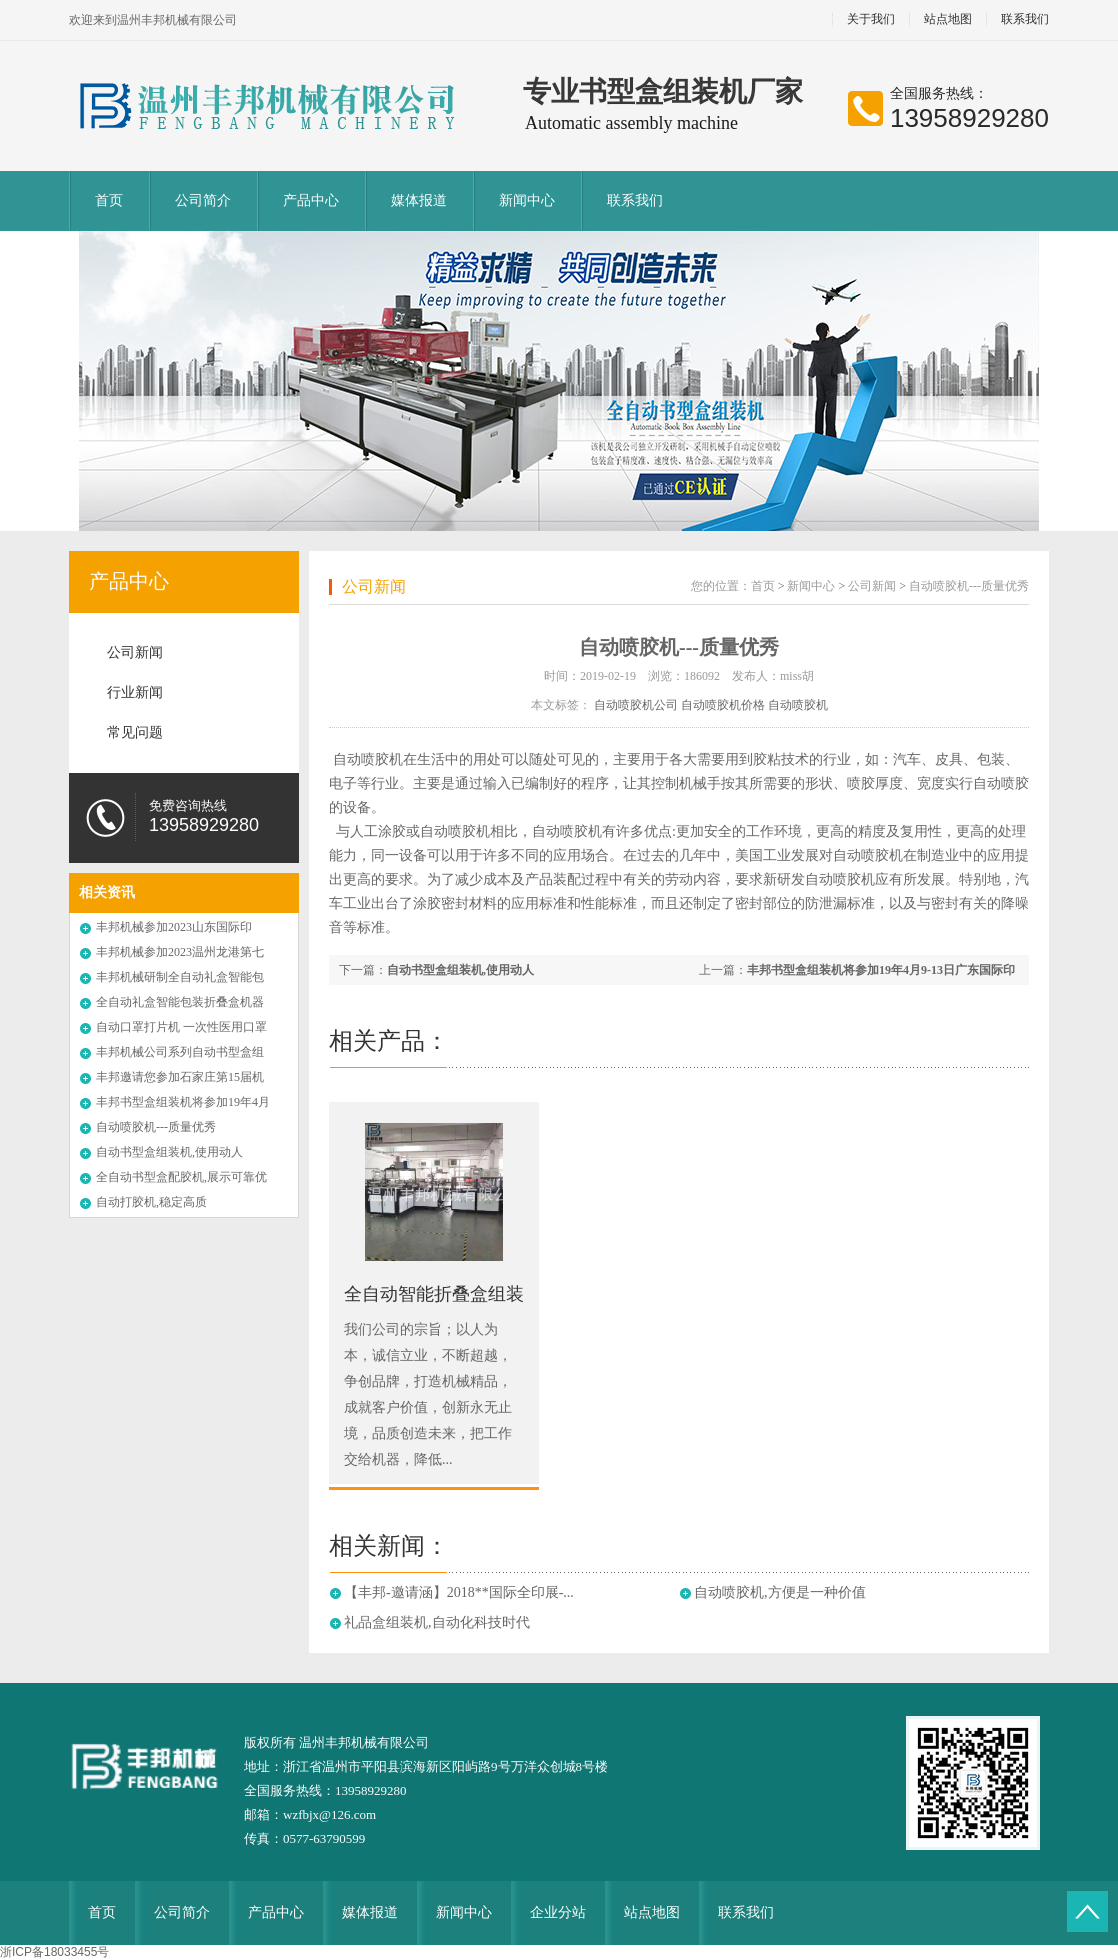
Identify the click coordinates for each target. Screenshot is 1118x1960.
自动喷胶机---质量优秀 (156, 1127)
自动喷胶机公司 (636, 705)
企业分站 (558, 1912)
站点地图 (948, 19)
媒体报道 (419, 200)
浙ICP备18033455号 (54, 1952)
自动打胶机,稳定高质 (151, 1202)
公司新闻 (135, 652)
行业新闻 (135, 692)
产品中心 (311, 200)
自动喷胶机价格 (723, 705)
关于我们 (871, 19)
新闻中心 (527, 200)
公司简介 (203, 200)
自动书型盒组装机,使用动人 (169, 1152)
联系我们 (1025, 19)
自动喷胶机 (798, 705)
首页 (109, 200)
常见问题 (135, 732)
